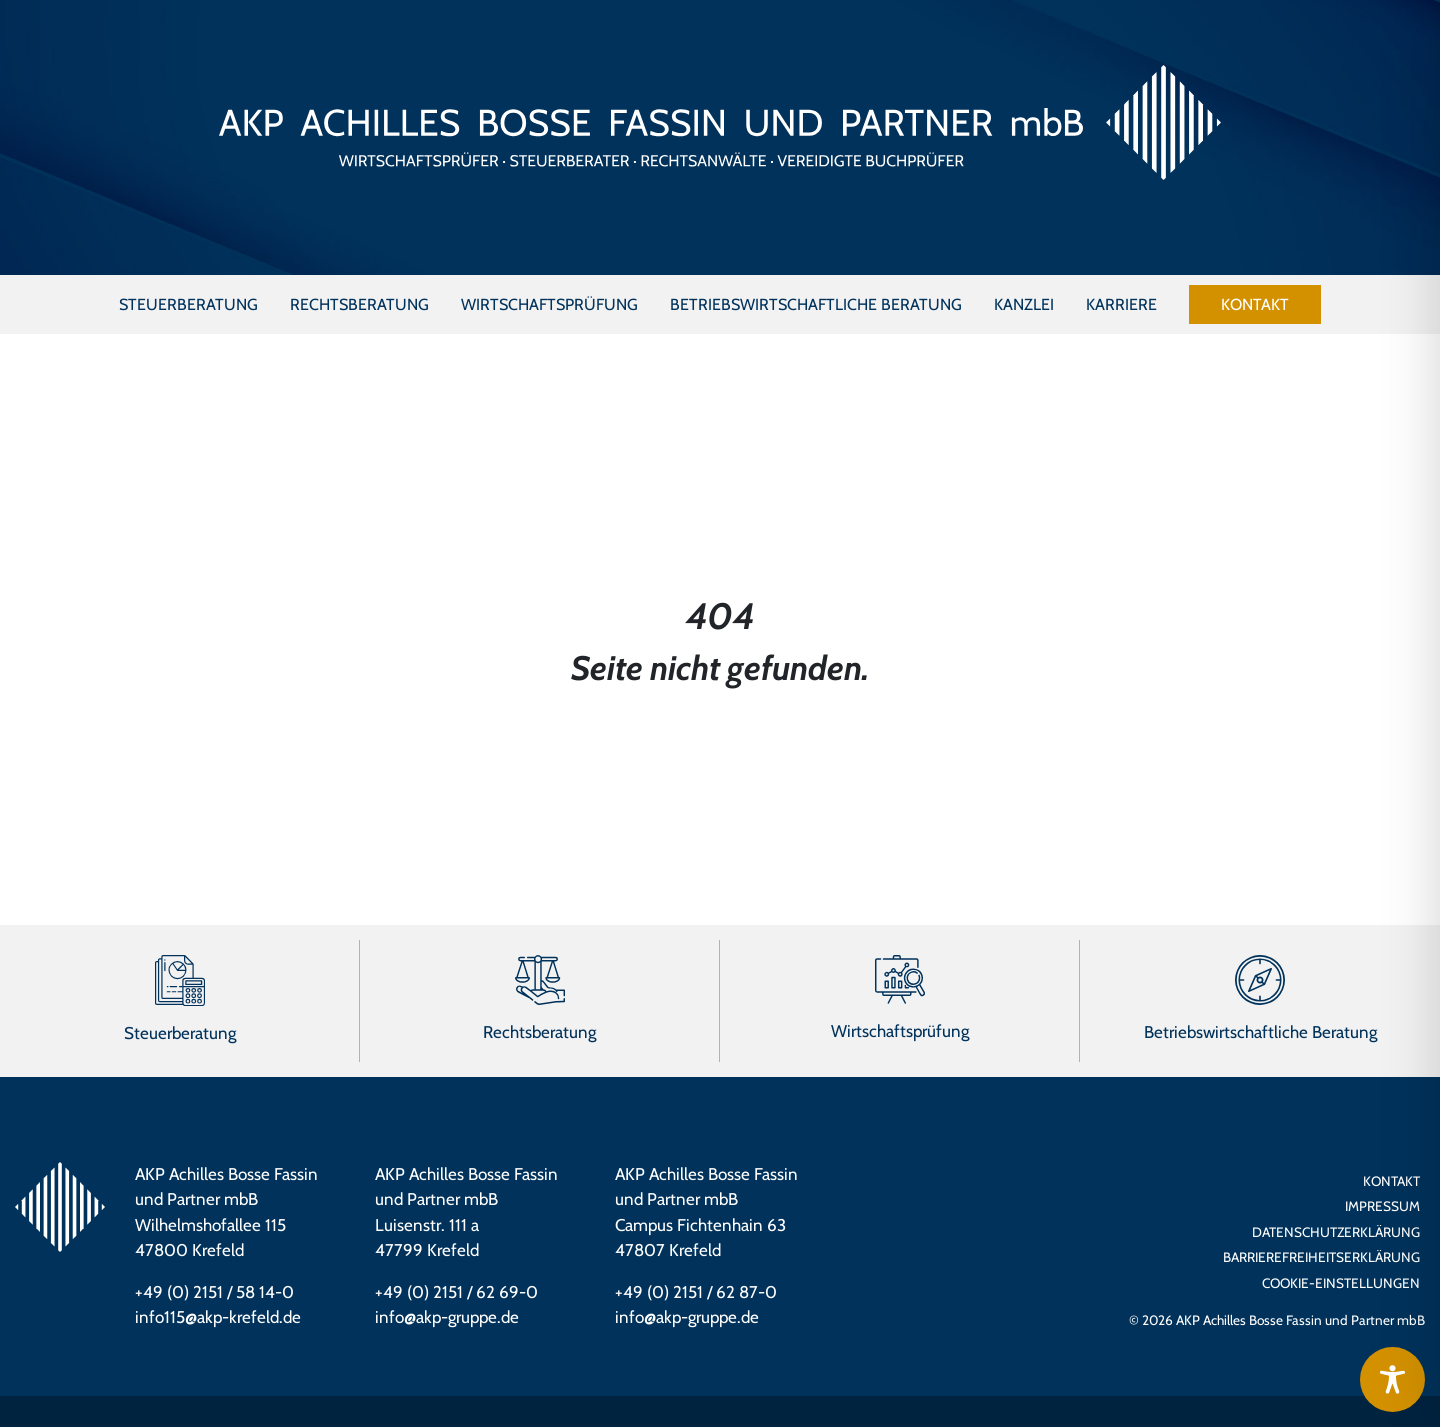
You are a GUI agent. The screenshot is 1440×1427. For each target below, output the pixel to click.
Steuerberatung (180, 1033)
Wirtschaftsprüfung (900, 1031)
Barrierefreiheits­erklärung (1321, 1257)
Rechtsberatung (539, 1032)
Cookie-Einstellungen (1341, 1283)
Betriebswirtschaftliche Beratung (1260, 1032)
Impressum (1382, 1206)
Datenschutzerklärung (1336, 1232)
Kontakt (1391, 1181)
